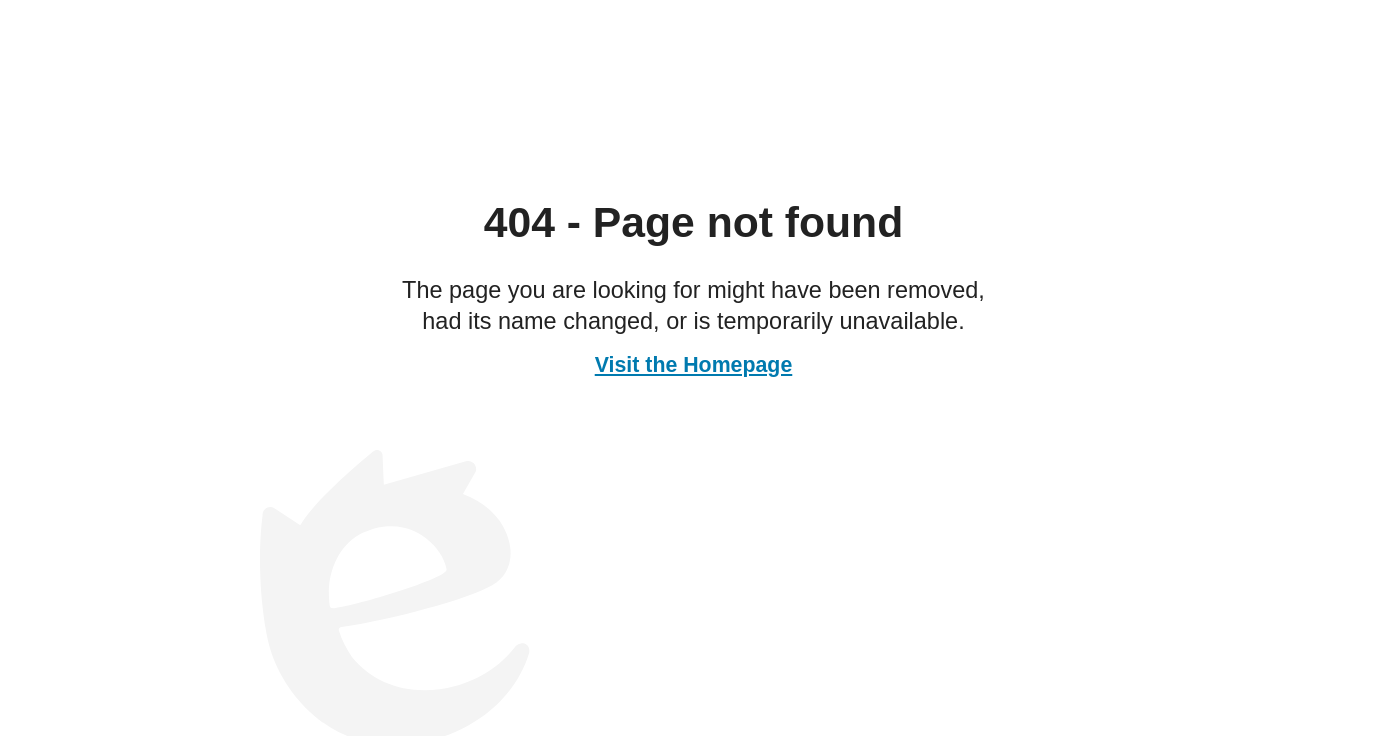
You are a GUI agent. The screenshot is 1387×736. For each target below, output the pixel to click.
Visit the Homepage (694, 365)
